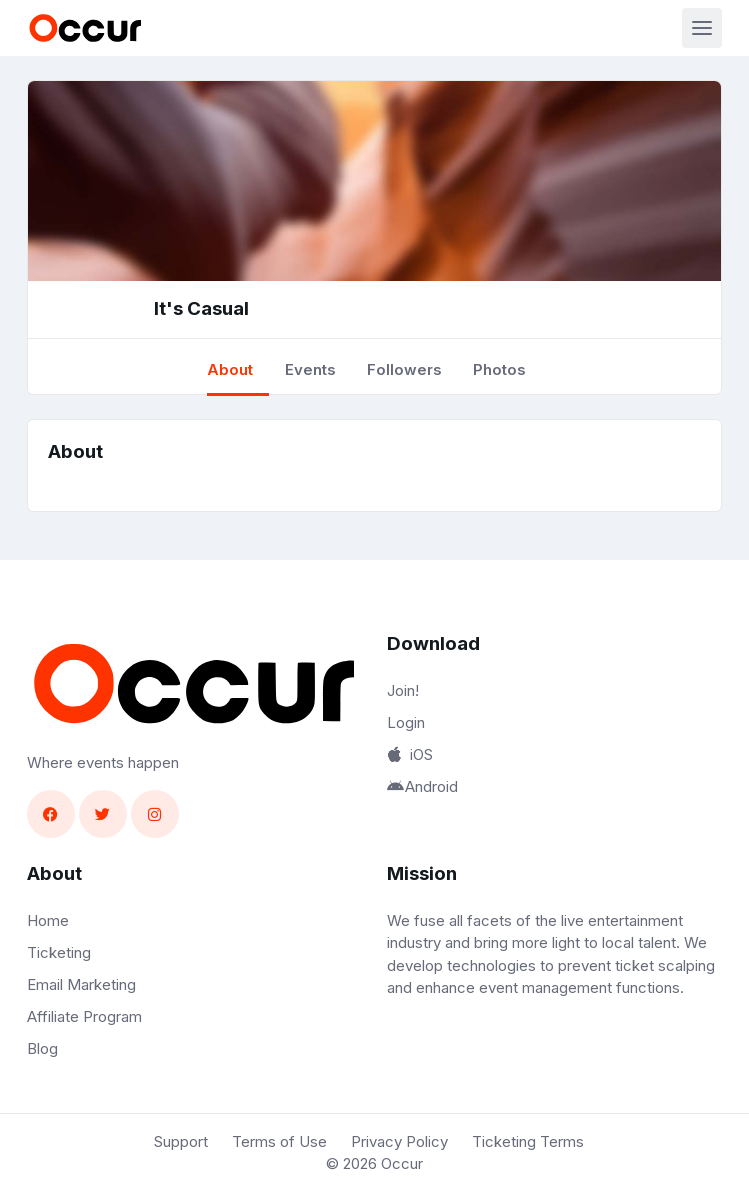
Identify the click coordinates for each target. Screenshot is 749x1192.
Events (310, 369)
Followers (404, 369)
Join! (403, 690)
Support (181, 1141)
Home (48, 920)
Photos (499, 369)
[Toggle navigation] (702, 28)
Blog (42, 1048)
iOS (410, 754)
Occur (402, 1163)
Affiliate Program (84, 1016)
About (230, 369)
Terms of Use (279, 1141)
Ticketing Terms (528, 1141)
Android (423, 786)
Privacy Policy (399, 1141)
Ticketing (59, 952)
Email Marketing (81, 984)
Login (406, 722)
